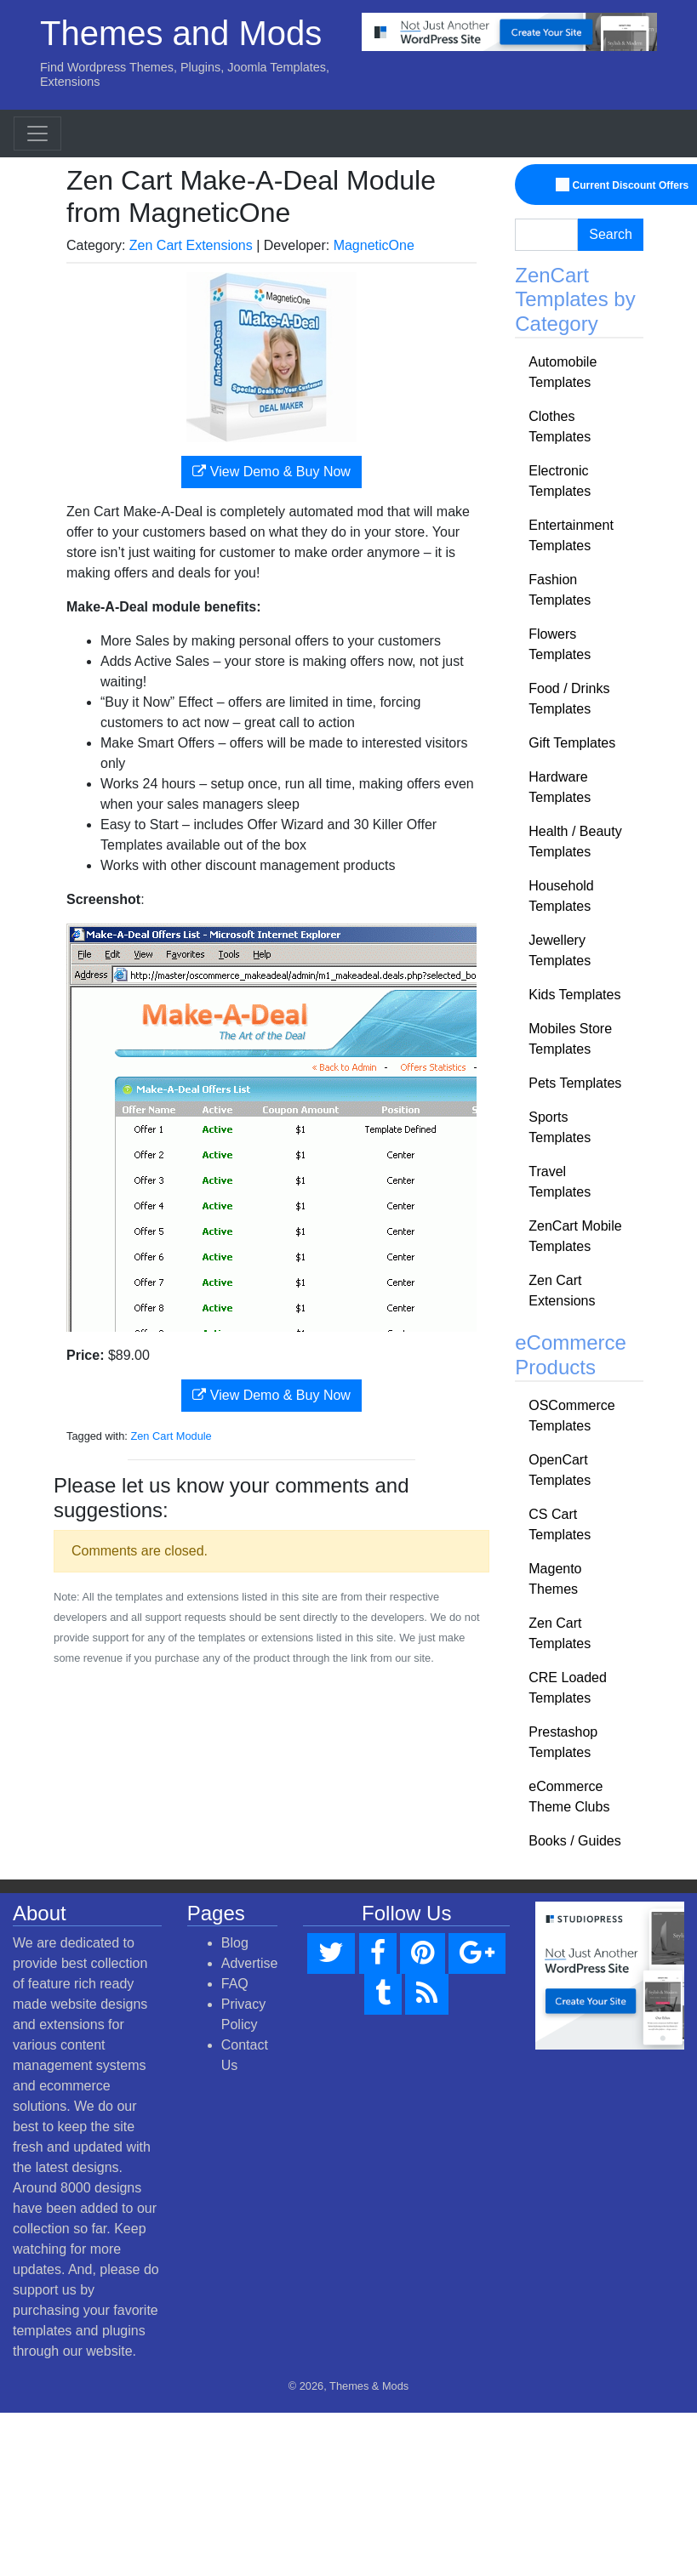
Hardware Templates (559, 787)
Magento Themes (554, 1578)
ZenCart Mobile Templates (574, 1236)
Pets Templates (574, 1083)
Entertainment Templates (571, 535)
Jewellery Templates (559, 950)
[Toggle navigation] (37, 134)
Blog (235, 1943)
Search (610, 234)
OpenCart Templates (559, 1470)
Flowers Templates (559, 644)
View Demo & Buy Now (271, 471)
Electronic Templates (559, 480)
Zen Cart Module (170, 1436)
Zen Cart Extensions (191, 245)
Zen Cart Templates (559, 1633)
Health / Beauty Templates (574, 841)
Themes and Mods (181, 33)
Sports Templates (559, 1127)
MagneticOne (374, 245)
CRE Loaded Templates (567, 1687)
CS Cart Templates (559, 1524)
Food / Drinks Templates (568, 698)
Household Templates (561, 896)
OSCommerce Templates (571, 1415)
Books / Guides (574, 1841)
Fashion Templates (559, 589)
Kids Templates (574, 994)
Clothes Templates (559, 426)
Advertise (249, 1963)
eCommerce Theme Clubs (568, 1796)
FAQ (235, 1983)
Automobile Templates (562, 372)
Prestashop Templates (562, 1742)
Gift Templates (571, 743)
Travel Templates (559, 1181)
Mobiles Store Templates (570, 1038)
